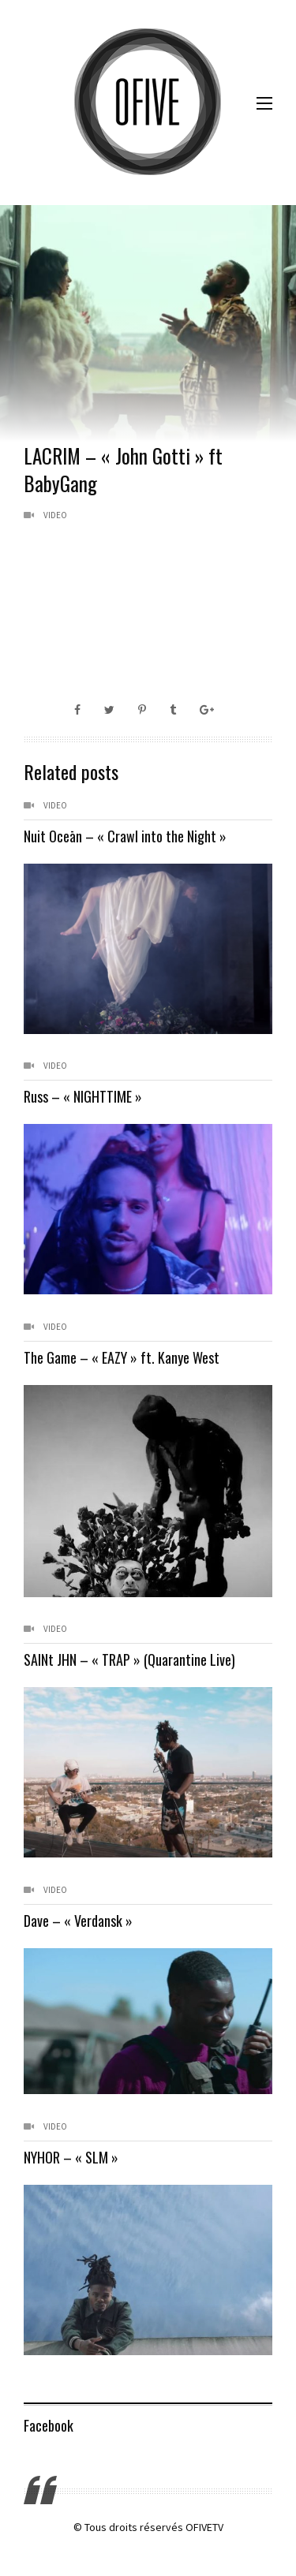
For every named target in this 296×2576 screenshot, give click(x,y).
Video (55, 515)
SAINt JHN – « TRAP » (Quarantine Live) (129, 1659)
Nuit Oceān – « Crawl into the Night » (125, 836)
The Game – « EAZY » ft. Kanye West (121, 1357)
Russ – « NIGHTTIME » (83, 1096)
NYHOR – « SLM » (71, 2157)
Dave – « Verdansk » (78, 1920)
